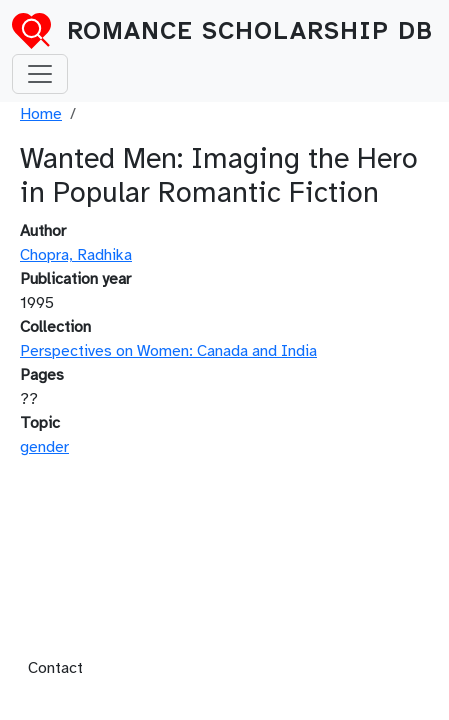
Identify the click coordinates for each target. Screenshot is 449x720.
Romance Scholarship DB (250, 31)
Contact (55, 668)
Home (41, 114)
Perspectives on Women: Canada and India (168, 351)
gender (44, 447)
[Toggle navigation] (40, 74)
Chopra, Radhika (76, 255)
